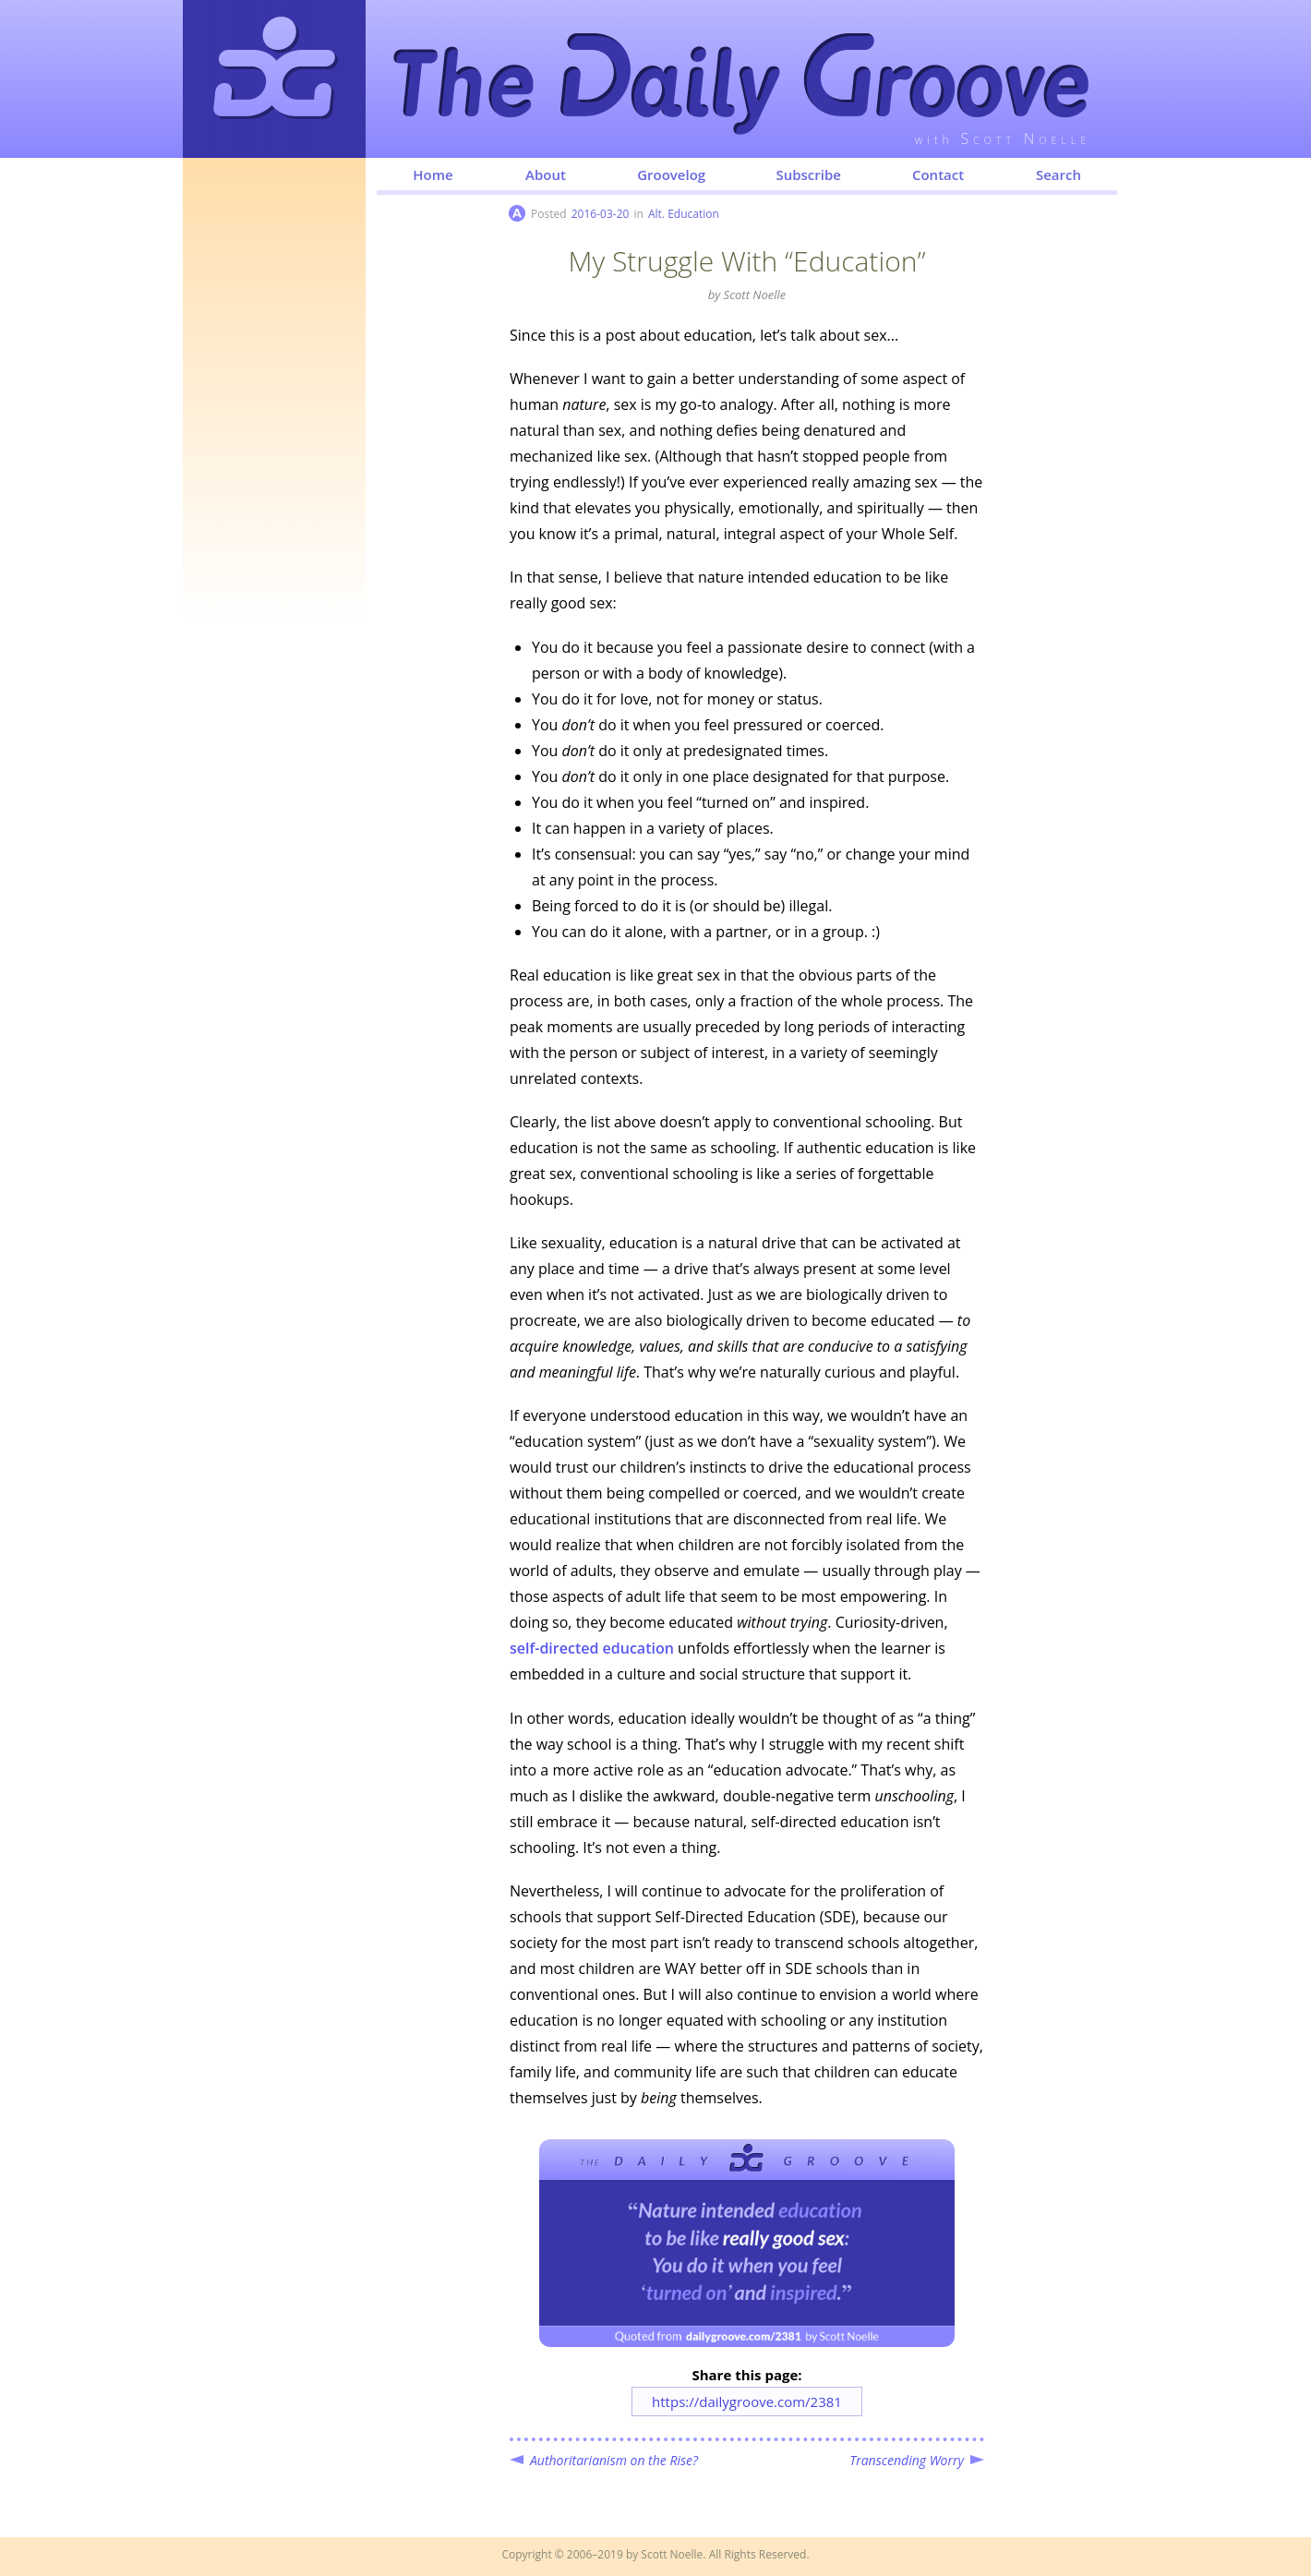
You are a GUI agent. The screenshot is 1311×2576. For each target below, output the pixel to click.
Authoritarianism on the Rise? (614, 2460)
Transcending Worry (906, 2460)
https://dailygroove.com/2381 (747, 2401)
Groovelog (671, 174)
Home (432, 174)
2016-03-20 (600, 214)
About (545, 174)
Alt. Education (683, 214)
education (592, 1648)
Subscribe (808, 174)
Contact (938, 174)
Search (1058, 174)
